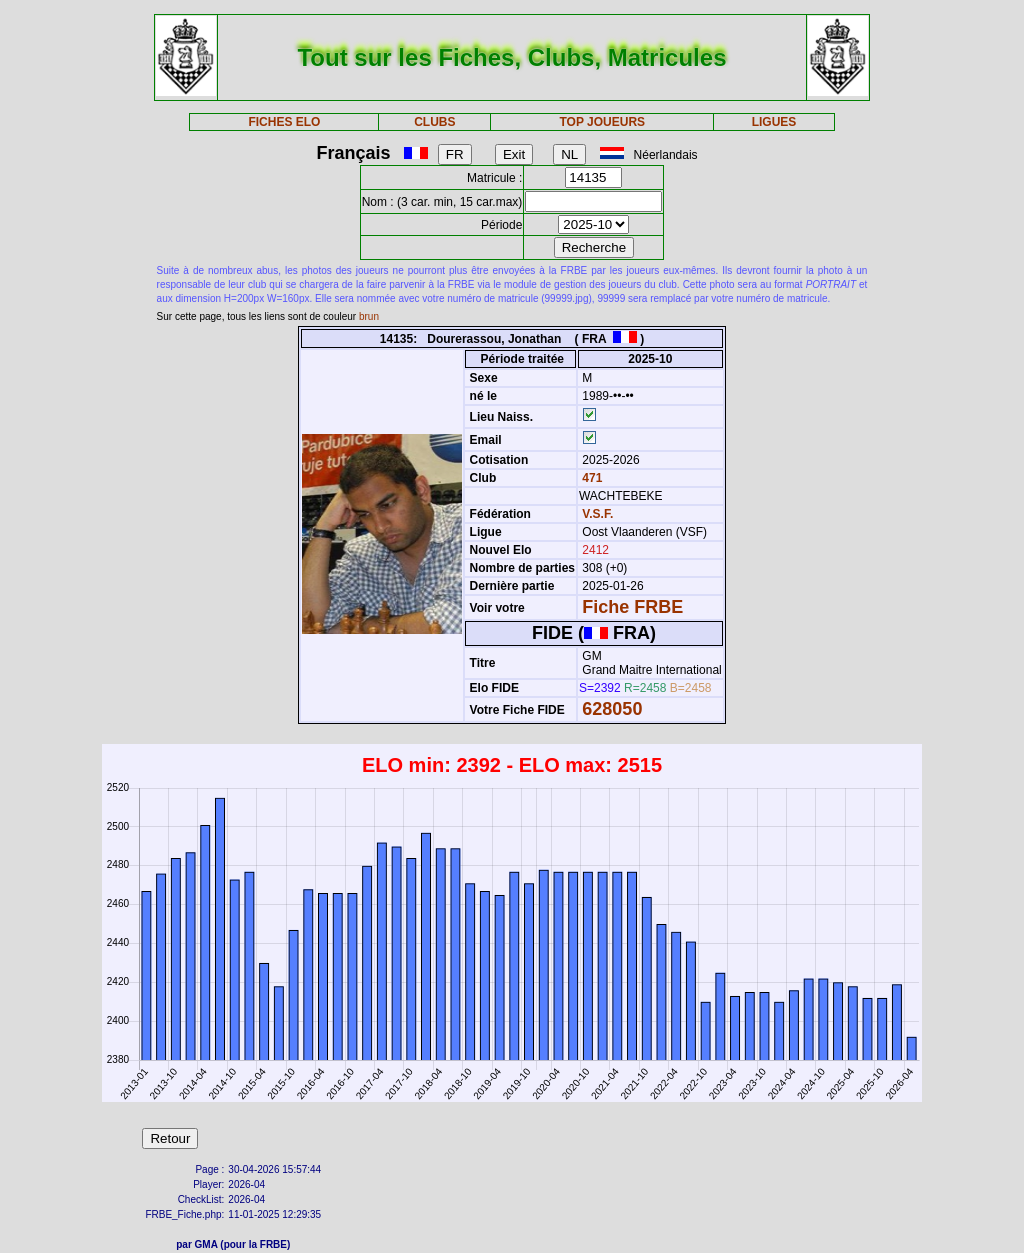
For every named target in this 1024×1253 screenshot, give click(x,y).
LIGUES (774, 122)
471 (590, 478)
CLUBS (434, 122)
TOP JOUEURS (603, 122)
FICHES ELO (284, 122)
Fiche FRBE (632, 607)
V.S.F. (597, 514)
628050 (612, 709)
